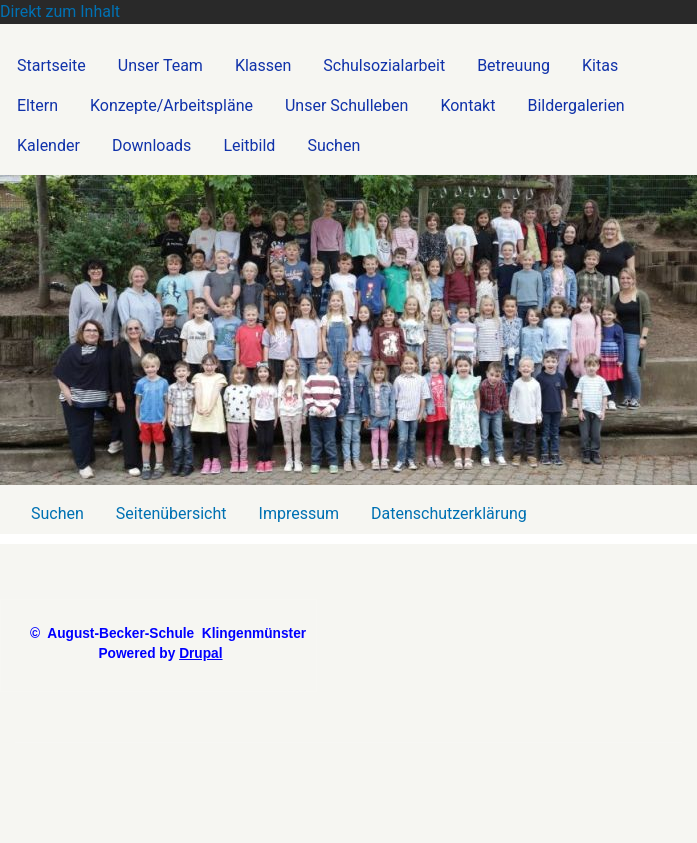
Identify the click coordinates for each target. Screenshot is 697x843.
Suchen (57, 513)
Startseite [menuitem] (51, 65)
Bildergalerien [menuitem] (575, 105)
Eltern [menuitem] (37, 105)
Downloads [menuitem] (151, 145)
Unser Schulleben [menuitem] (346, 105)
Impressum (299, 513)
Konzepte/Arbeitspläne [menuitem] (171, 105)
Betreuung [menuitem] (513, 65)
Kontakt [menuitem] (467, 105)
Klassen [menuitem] (263, 65)
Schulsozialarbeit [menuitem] (384, 65)
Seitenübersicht (171, 513)
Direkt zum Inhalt (60, 11)
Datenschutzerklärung (449, 513)
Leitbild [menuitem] (249, 145)
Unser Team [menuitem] (160, 65)
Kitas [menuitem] (600, 65)
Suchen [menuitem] (333, 145)
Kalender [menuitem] (48, 145)
